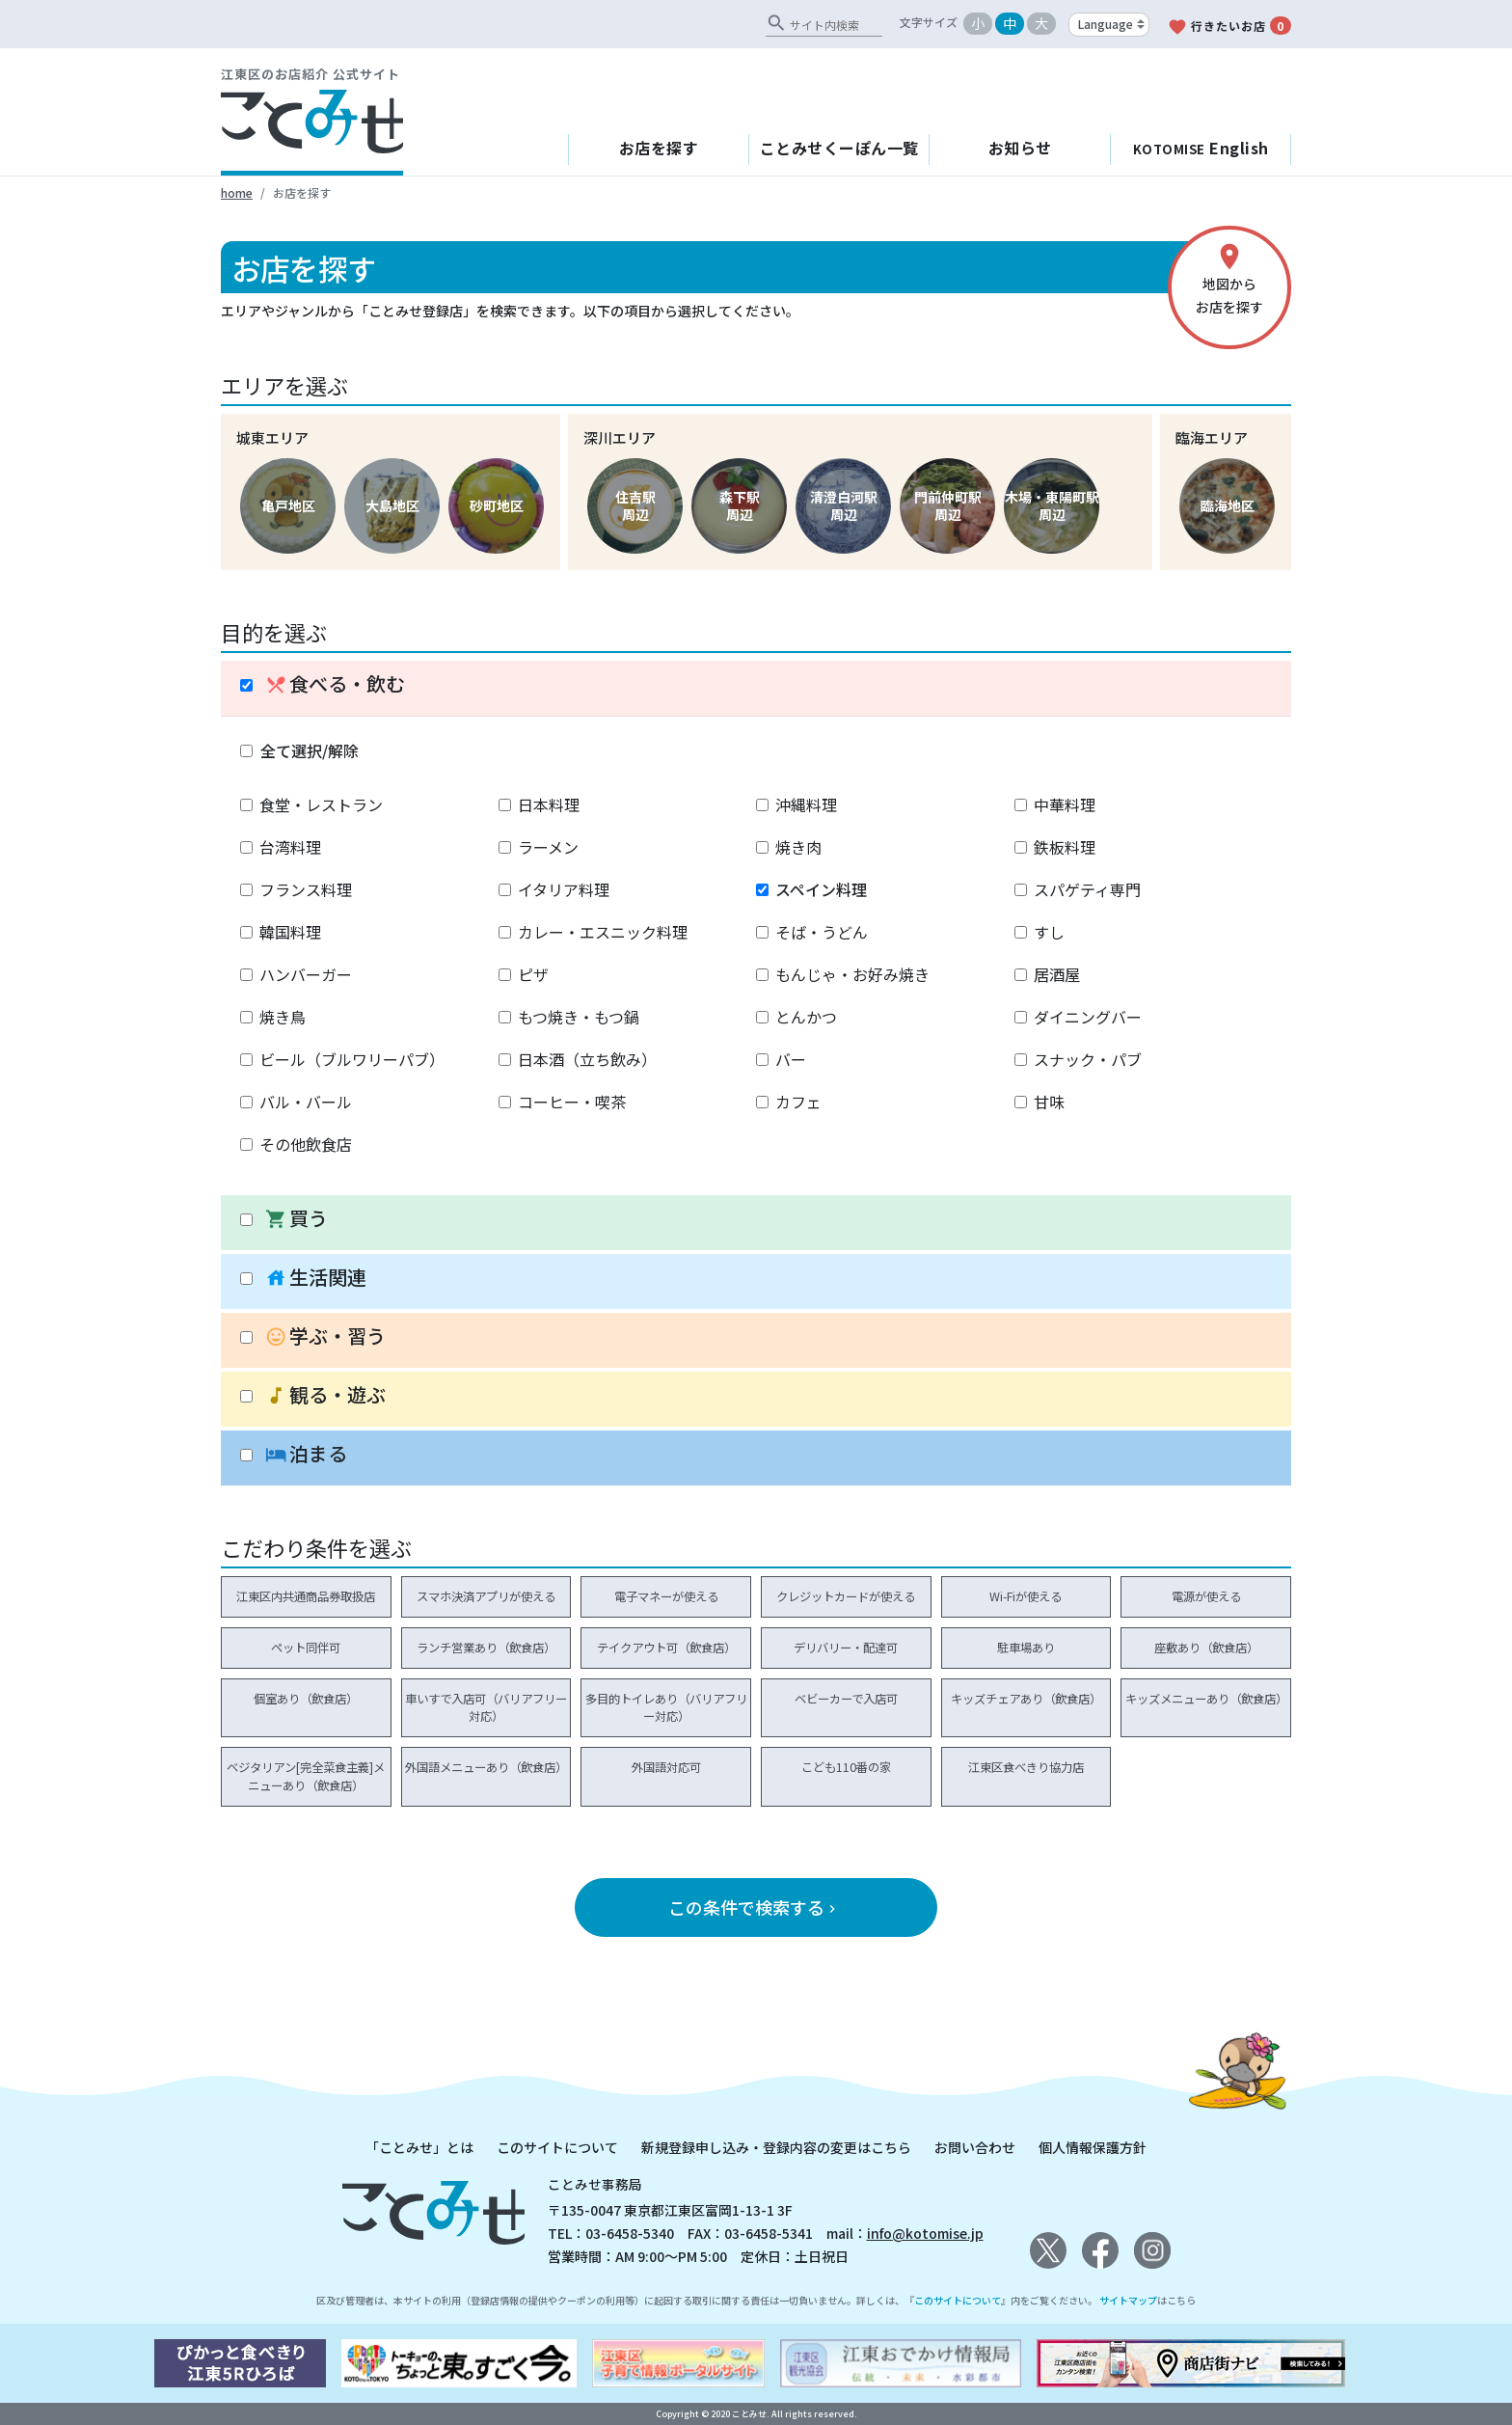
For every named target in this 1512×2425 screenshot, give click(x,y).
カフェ (798, 1101)
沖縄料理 (806, 804)
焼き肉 (798, 846)
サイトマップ (1128, 2300)
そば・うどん (821, 931)
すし (1049, 931)
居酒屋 (1057, 974)
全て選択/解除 (309, 750)
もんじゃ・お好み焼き (852, 974)
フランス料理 (305, 889)
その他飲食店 (305, 1144)
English (1201, 147)
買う (296, 1219)
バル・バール (305, 1101)
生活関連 (315, 1278)
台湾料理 (290, 846)
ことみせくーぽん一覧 (839, 147)
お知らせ (1020, 147)
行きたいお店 (1229, 26)
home (237, 192)
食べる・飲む (335, 684)
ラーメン (548, 846)
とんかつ (806, 1016)
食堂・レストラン (321, 804)
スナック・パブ (1088, 1059)
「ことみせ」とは (419, 2147)
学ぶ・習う (325, 1336)
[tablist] (756, 1073)
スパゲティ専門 (1087, 889)
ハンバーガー (305, 974)
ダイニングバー (1088, 1016)
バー (790, 1059)
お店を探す (659, 147)
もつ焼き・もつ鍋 (578, 1016)
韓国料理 (290, 931)
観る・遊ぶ (325, 1395)
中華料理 (1064, 804)
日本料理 (549, 804)
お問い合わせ (974, 2147)
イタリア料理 (563, 889)
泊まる (306, 1454)
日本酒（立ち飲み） (587, 1059)
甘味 (1049, 1101)
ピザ (533, 974)
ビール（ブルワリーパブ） (352, 1059)
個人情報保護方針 (1093, 2147)
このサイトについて (557, 2147)
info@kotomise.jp (925, 2233)
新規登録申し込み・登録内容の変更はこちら (776, 2147)
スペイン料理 (821, 889)
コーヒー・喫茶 (572, 1101)
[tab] (756, 689)
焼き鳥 (282, 1016)
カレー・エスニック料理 (603, 931)
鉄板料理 (1064, 846)
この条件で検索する (754, 1907)
